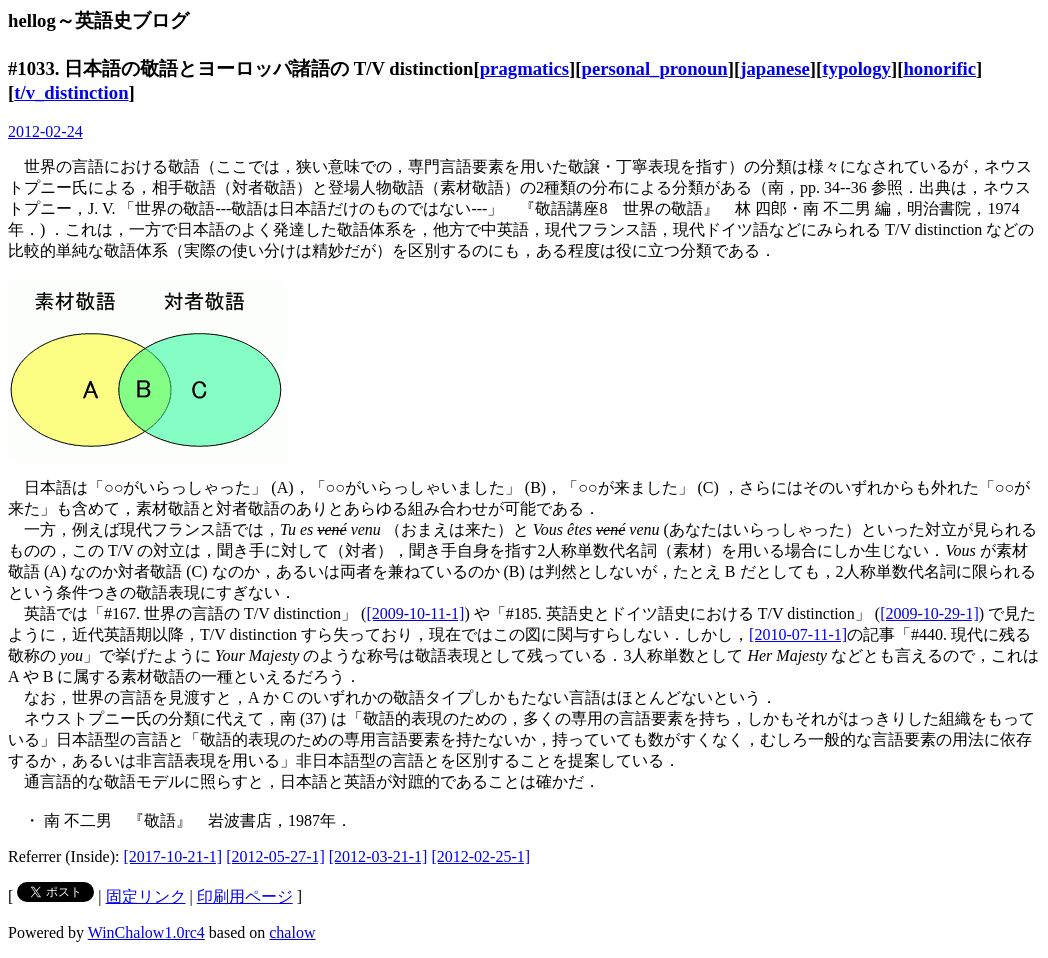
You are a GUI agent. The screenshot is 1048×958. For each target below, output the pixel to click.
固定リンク (146, 896)
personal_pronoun (655, 68)
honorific (939, 68)
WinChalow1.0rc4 (146, 932)
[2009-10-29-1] (929, 613)
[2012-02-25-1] (480, 856)
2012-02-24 (45, 131)
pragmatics (524, 68)
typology (856, 68)
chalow (292, 932)
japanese (775, 68)
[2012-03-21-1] (378, 856)
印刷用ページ (245, 896)
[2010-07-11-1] (798, 634)
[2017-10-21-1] (173, 856)
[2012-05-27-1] (275, 856)
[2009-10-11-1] (415, 613)
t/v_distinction (71, 92)
